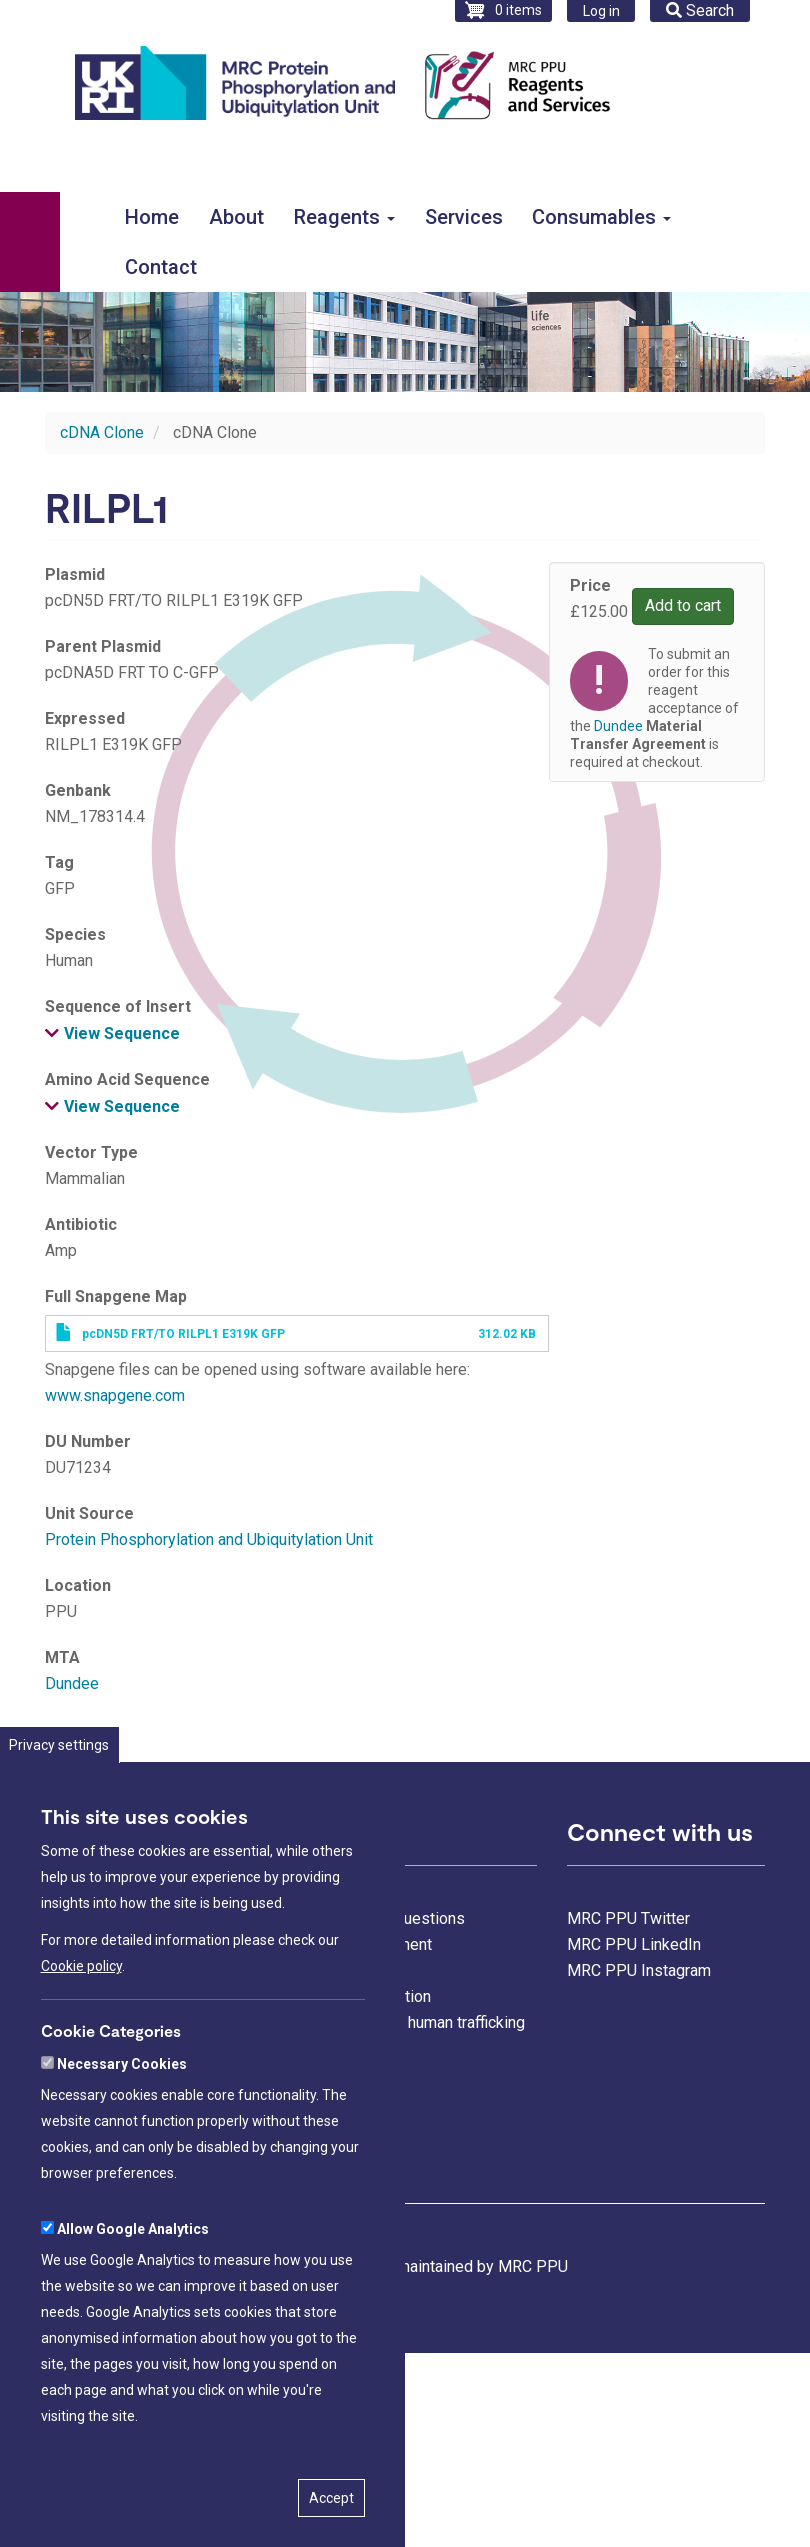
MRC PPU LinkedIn (634, 1944)
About (236, 217)
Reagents (344, 217)
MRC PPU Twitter (628, 1918)
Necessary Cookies (122, 2091)
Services (464, 217)
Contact (161, 267)
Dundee (72, 1683)
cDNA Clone (102, 432)
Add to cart (683, 605)
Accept (331, 2525)
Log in (601, 11)
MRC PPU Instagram (639, 1970)
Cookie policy (81, 1993)
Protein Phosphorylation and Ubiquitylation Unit (209, 1539)
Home (152, 217)
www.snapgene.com (115, 1395)
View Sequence (122, 1033)
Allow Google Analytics (133, 2256)
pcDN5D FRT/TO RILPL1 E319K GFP (183, 1334)
